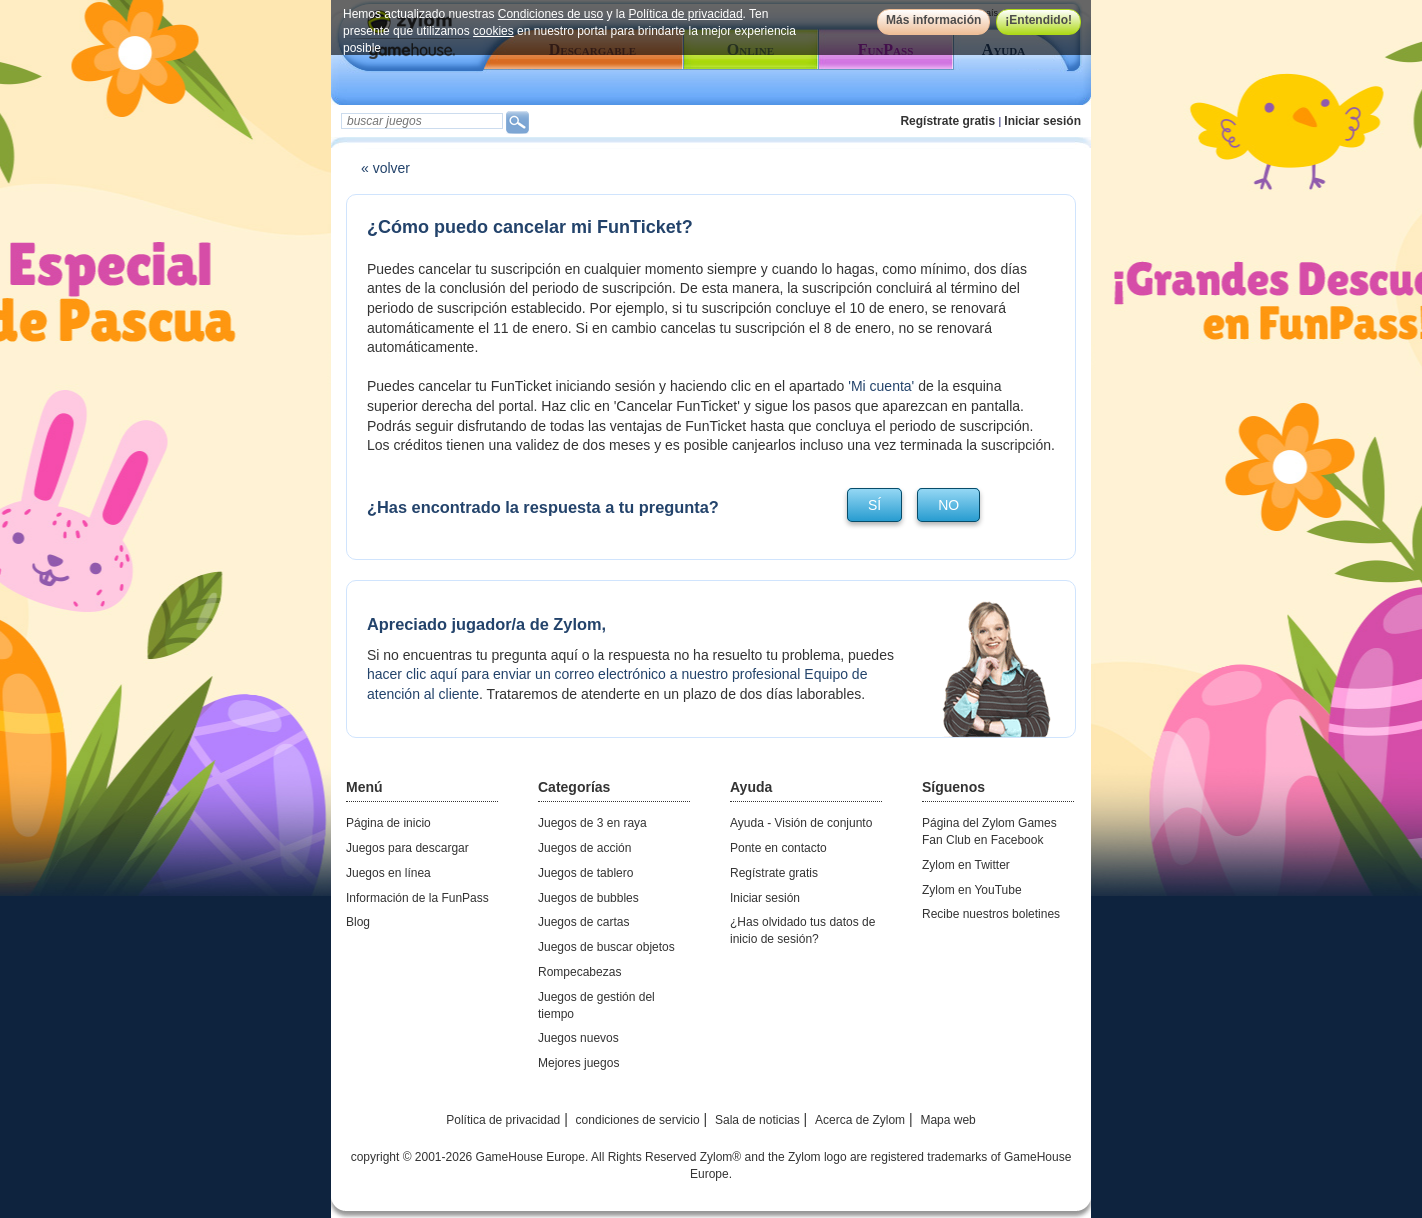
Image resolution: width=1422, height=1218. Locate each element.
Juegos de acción (584, 848)
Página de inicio (388, 823)
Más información (933, 20)
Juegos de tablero (585, 873)
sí (874, 505)
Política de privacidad (686, 14)
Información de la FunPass (417, 898)
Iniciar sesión (1042, 121)
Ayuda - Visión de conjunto (801, 823)
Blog (358, 922)
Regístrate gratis (947, 121)
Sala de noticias (757, 1120)
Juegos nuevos (578, 1038)
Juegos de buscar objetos (606, 947)
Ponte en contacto (778, 848)
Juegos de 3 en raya (592, 823)
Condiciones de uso (550, 14)
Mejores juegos (578, 1063)
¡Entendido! (1038, 20)
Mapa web (947, 1120)
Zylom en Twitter (966, 865)
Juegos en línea (388, 873)
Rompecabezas (579, 972)
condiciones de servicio (638, 1120)
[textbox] (422, 121)
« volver (385, 168)
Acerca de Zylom (860, 1120)
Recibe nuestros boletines (991, 914)
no (948, 505)
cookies (493, 31)
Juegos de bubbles (588, 898)
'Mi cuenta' (881, 386)
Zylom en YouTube (972, 890)
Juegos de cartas (583, 922)
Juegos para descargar (407, 848)
